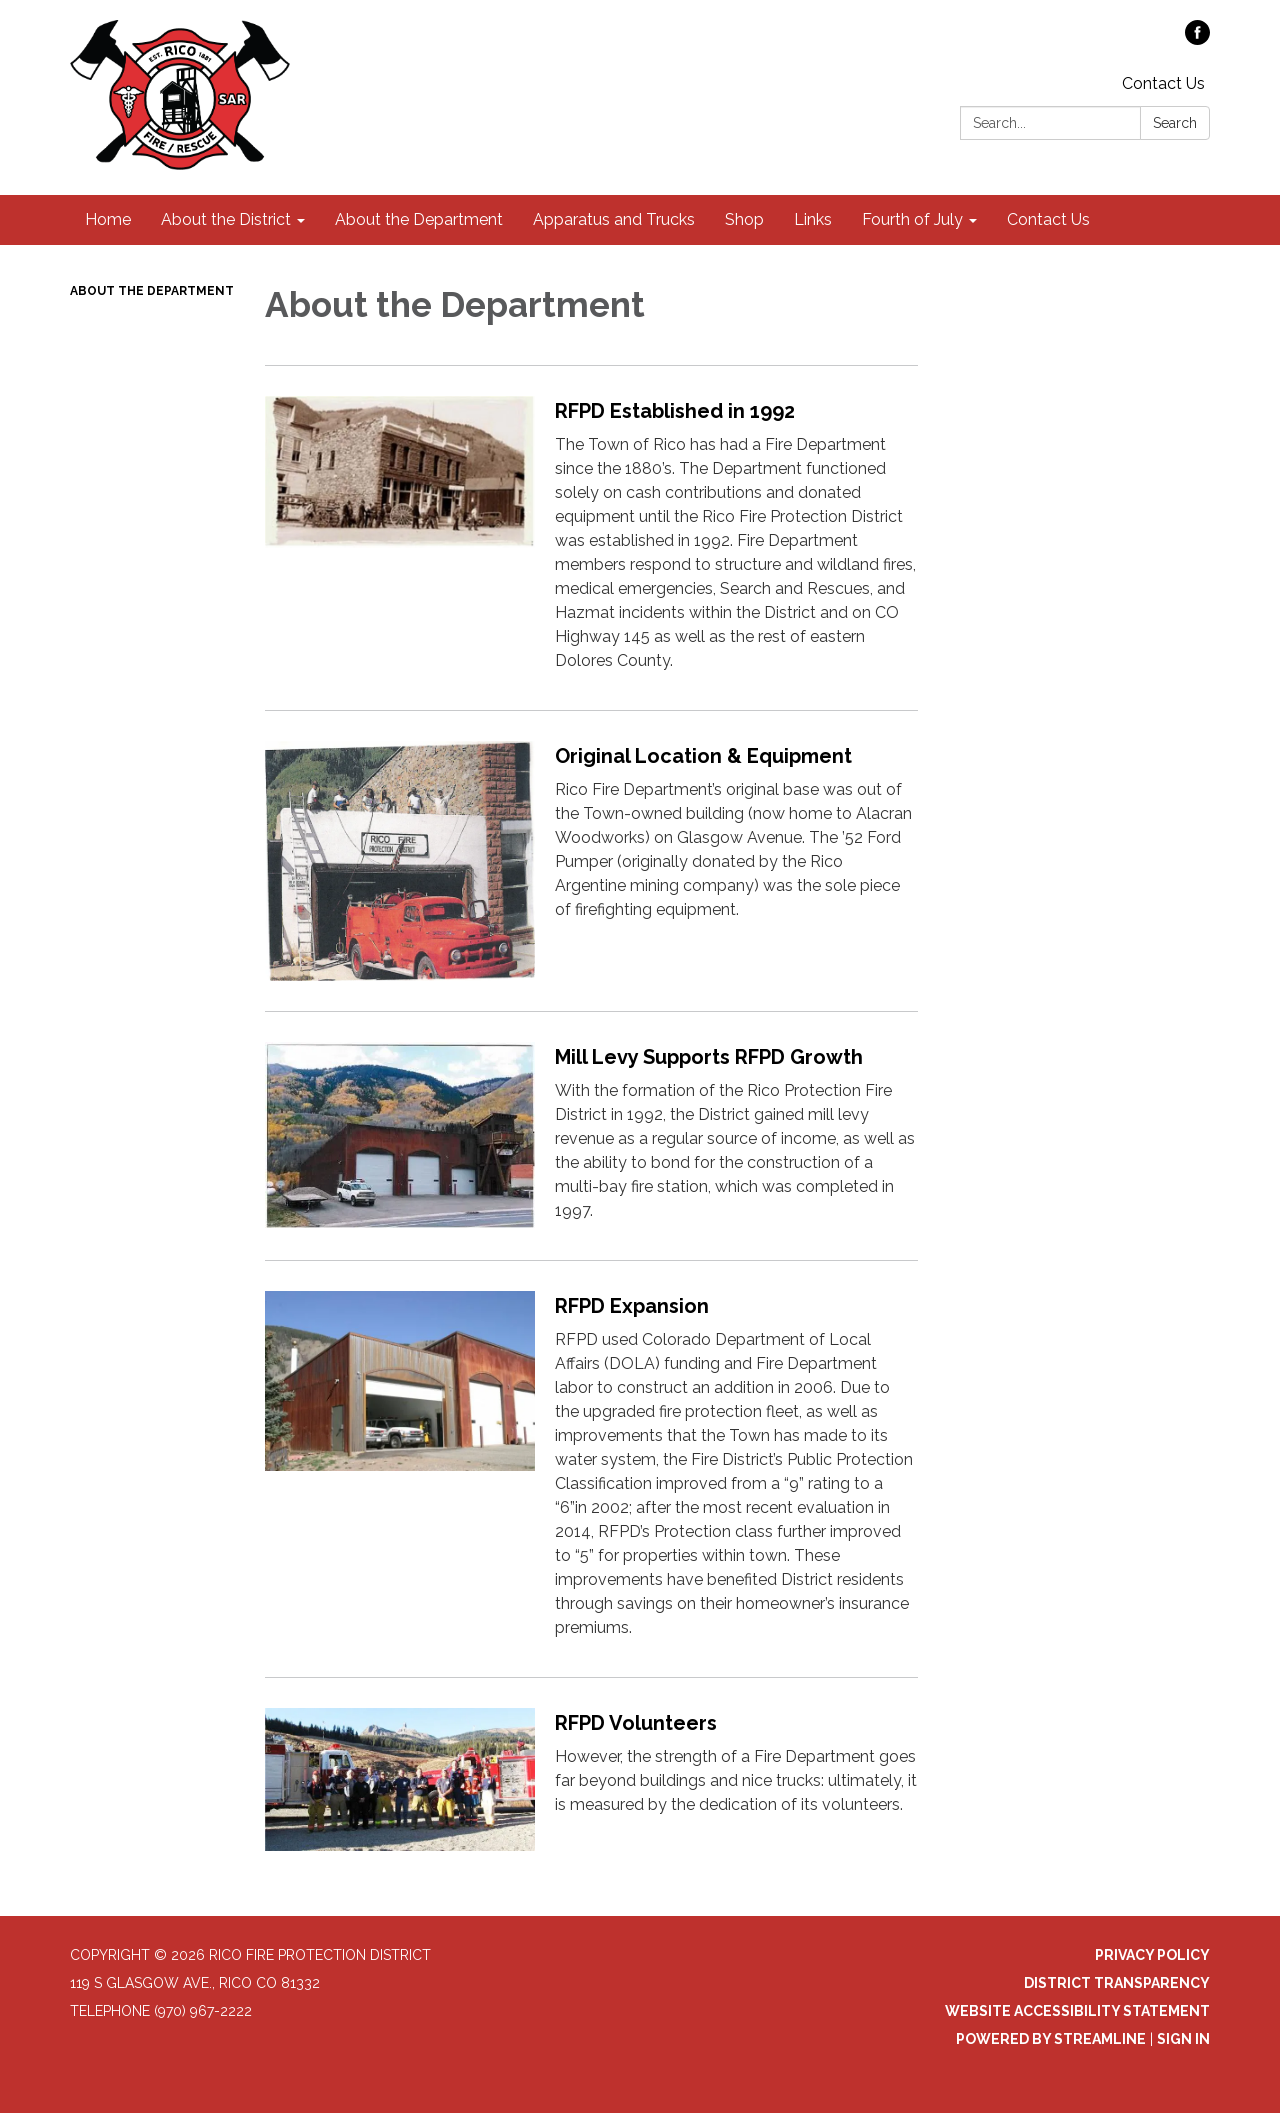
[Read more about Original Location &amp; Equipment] (591, 860)
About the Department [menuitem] (419, 219)
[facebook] (1197, 39)
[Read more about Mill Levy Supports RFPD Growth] (591, 1135)
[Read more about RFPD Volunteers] (591, 1779)
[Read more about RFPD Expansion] (591, 1468)
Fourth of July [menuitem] (912, 219)
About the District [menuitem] (226, 219)
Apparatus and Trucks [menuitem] (614, 219)
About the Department (152, 291)
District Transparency (1117, 1983)
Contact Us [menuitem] (1048, 219)
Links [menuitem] (813, 219)
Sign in (1183, 2039)
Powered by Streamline (1051, 2039)
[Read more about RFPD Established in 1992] (591, 537)
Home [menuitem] (108, 219)
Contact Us (1163, 83)
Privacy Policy (1152, 1955)
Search (1175, 123)
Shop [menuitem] (744, 219)
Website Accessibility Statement (1077, 2011)
